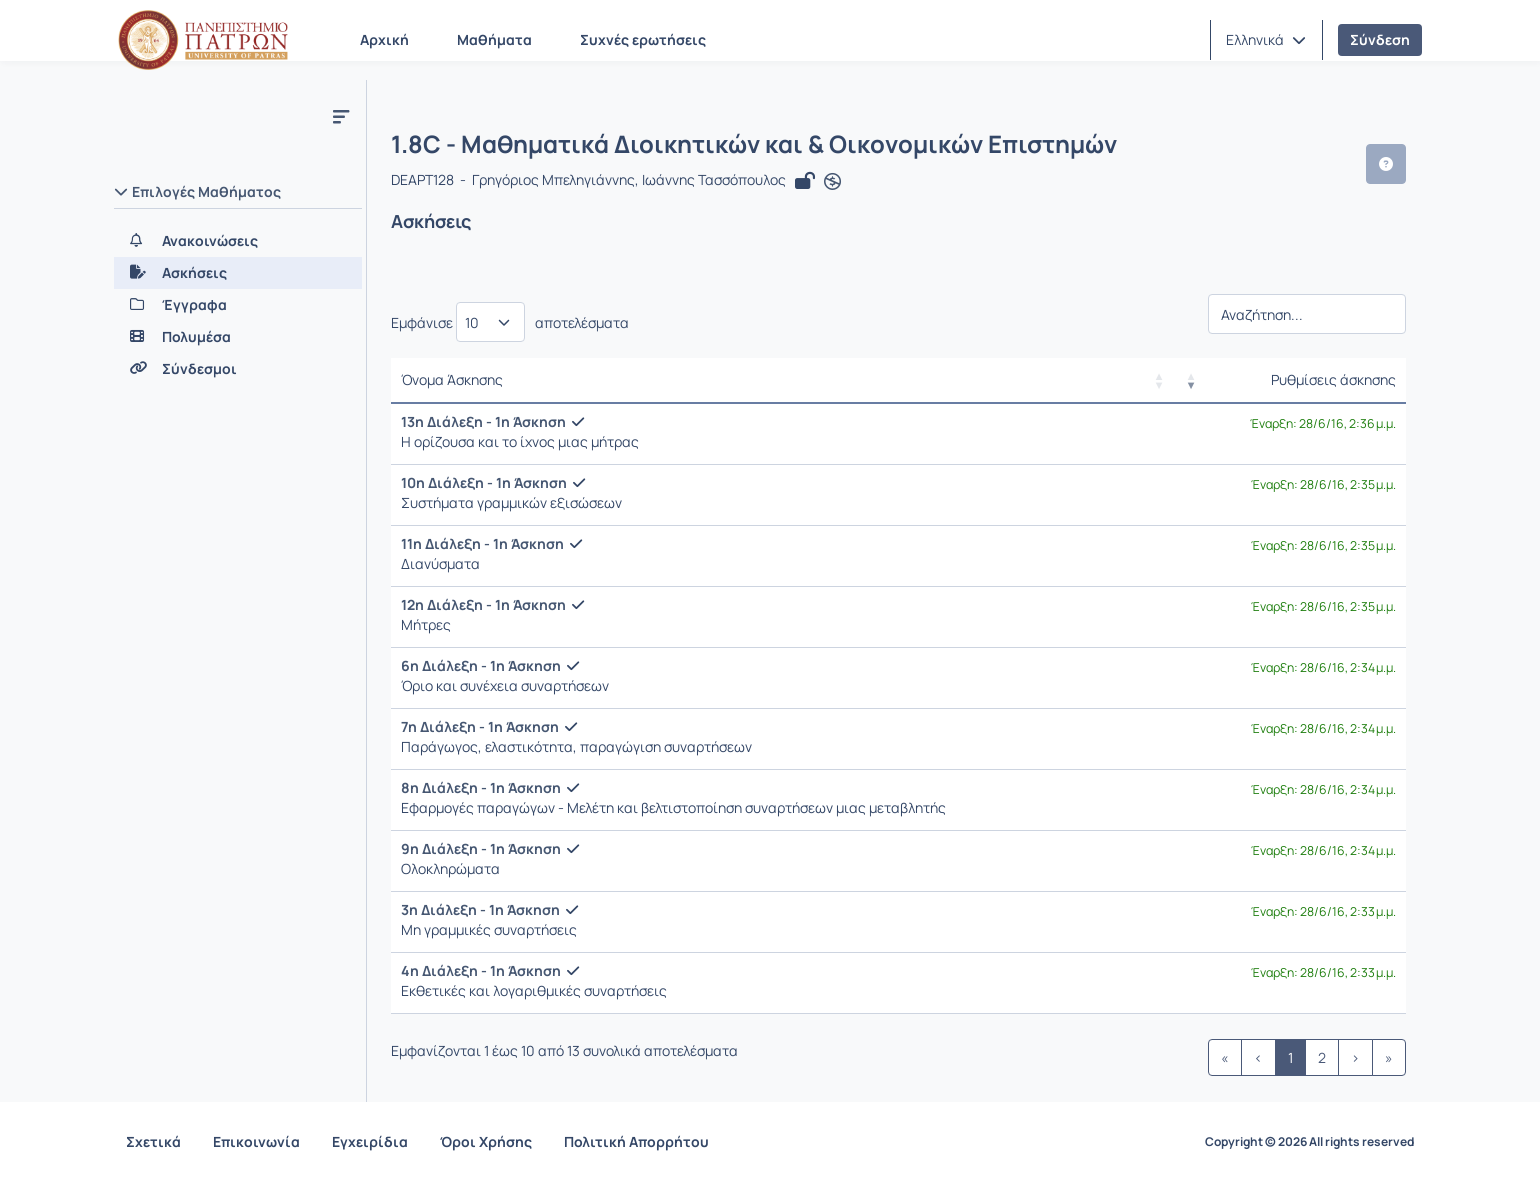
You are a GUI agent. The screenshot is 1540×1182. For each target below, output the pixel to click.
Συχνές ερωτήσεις (643, 39)
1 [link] (1290, 1057)
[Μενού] (341, 116)
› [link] (1355, 1057)
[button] (1266, 40)
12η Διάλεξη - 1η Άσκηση (483, 604)
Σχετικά (153, 1141)
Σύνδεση (1380, 39)
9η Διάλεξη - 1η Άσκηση (481, 848)
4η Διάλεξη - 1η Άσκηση (481, 970)
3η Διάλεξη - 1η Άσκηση (480, 909)
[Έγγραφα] (238, 305)
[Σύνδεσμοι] (238, 369)
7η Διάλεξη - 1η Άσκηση (480, 726)
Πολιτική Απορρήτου (636, 1141)
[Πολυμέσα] (238, 337)
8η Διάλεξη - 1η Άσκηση (481, 787)
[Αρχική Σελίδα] (203, 40)
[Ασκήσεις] (238, 273)
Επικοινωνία (256, 1141)
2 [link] (1322, 1057)
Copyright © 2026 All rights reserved (1309, 1142)
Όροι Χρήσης (486, 1141)
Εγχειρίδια (370, 1141)
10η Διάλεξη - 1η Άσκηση (484, 482)
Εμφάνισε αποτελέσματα (510, 322)
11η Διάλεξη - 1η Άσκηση (482, 543)
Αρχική (384, 39)
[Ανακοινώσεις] (238, 241)
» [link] (1389, 1057)
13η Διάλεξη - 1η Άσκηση (483, 421)
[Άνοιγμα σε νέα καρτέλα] (832, 182)
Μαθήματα (494, 39)
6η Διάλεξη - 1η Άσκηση (481, 665)
